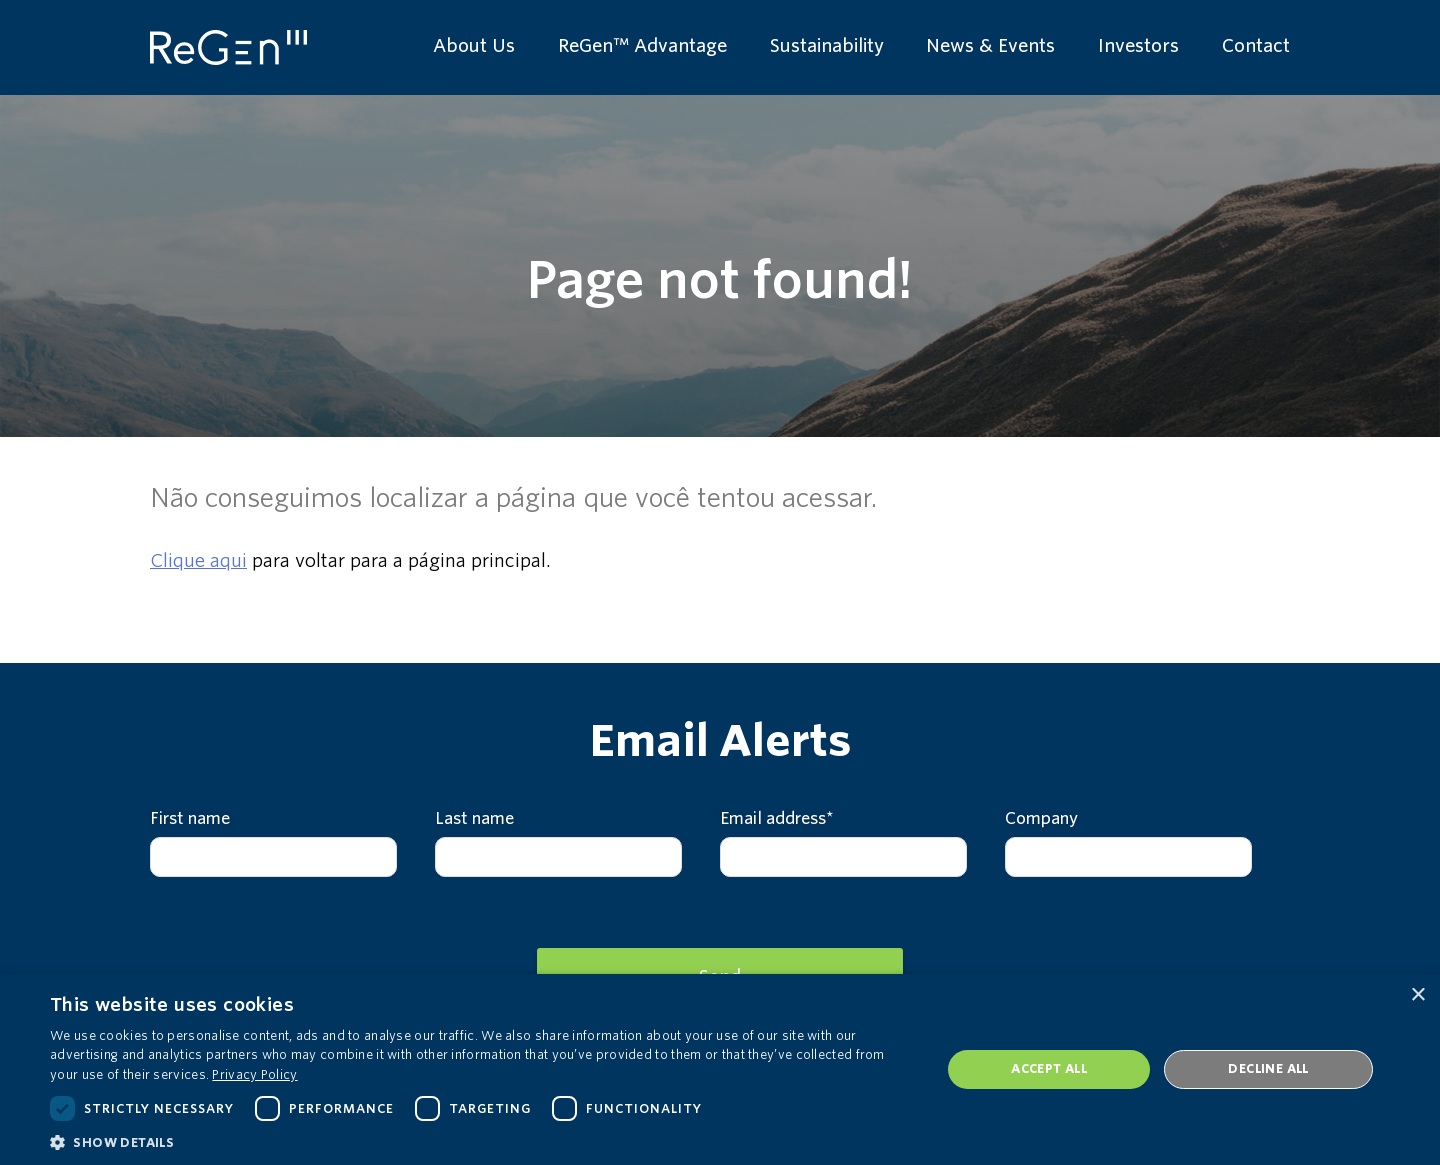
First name (190, 818)
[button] (482, 1141)
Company (1041, 818)
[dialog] (720, 1069)
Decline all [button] (1268, 1068)
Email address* (777, 818)
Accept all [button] (1049, 1068)
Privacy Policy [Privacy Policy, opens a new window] (254, 1074)
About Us (474, 45)
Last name (474, 818)
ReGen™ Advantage (642, 45)
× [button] (1417, 995)
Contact (1256, 45)
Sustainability (827, 45)
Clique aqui (198, 560)
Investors (1138, 45)
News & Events (990, 45)
